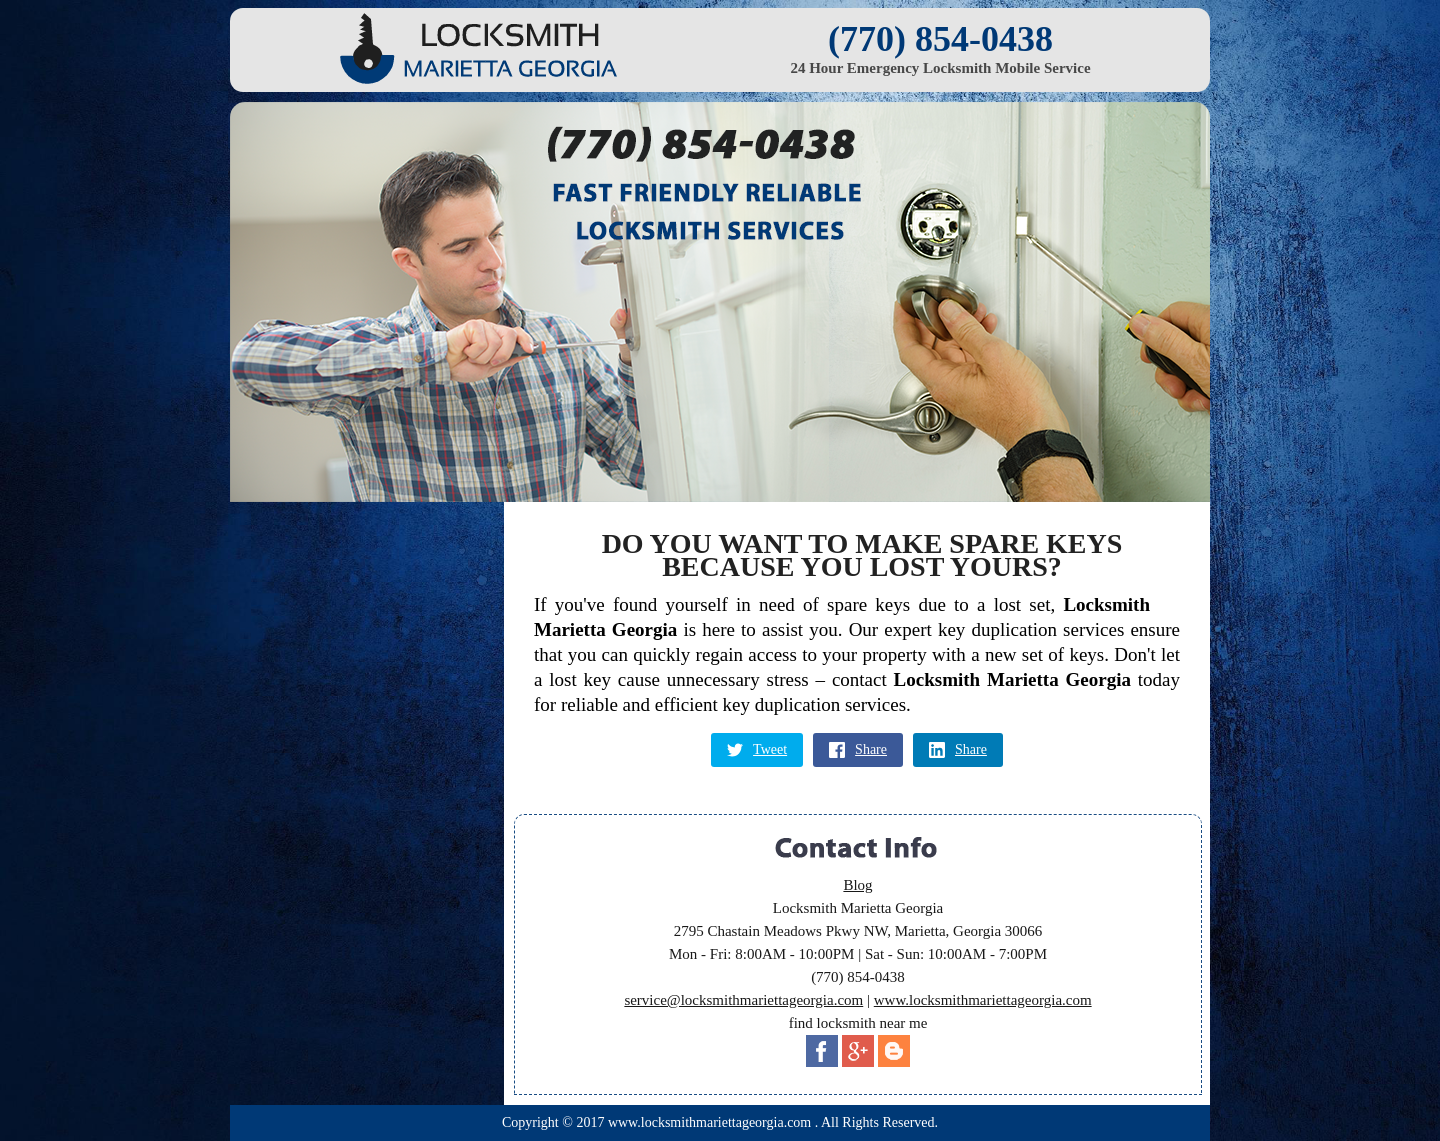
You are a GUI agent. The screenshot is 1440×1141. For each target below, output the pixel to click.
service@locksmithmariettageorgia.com (743, 1000)
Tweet (757, 750)
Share (858, 750)
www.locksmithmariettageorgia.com (983, 1000)
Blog (857, 885)
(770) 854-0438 (940, 39)
